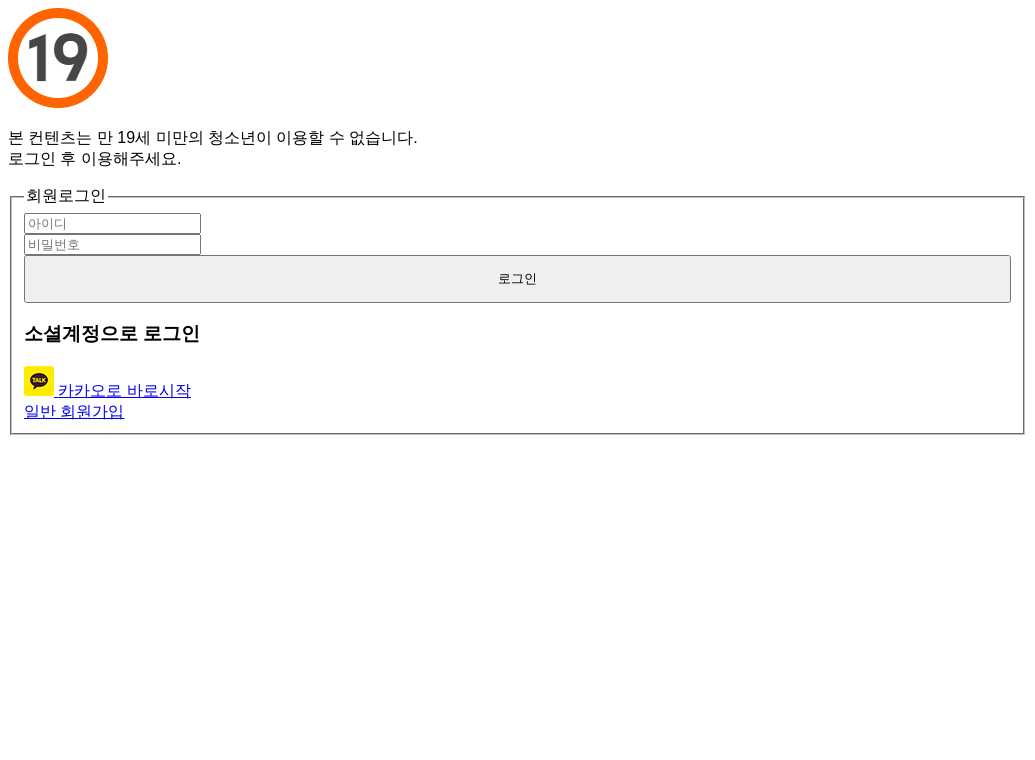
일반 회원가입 (74, 411)
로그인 (517, 278)
